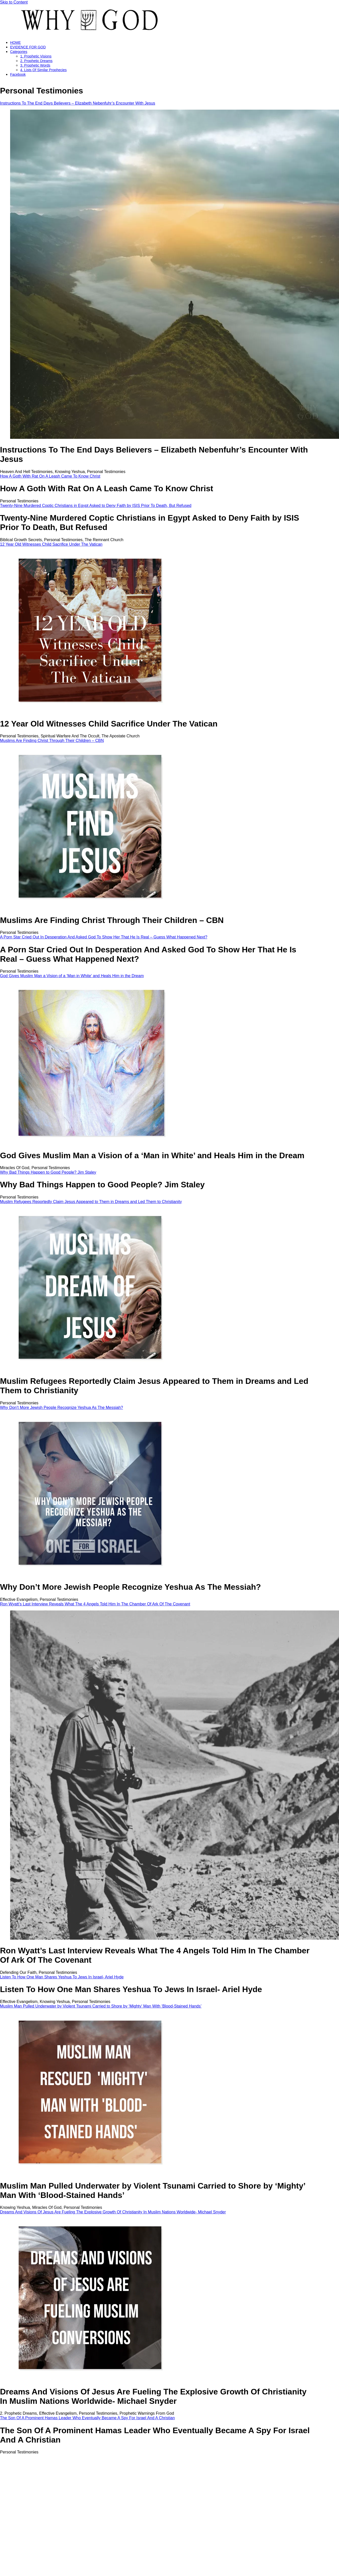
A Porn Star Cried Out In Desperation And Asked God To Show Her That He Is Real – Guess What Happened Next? (103, 937)
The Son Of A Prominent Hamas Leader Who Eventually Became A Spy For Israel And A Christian (87, 2418)
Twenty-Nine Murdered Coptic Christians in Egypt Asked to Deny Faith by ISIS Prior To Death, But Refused (96, 505)
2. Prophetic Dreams (36, 61)
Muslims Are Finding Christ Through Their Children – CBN (52, 740)
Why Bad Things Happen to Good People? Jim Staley (48, 1172)
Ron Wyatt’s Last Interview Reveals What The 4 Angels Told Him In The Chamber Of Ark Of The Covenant (95, 1604)
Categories (18, 52)
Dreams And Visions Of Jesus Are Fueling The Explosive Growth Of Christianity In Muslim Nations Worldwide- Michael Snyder (113, 2212)
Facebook (18, 74)
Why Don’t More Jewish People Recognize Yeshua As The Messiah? (61, 1407)
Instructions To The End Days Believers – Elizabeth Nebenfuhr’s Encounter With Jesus (77, 103)
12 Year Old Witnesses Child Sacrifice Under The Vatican (51, 544)
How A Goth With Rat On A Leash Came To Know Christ (50, 476)
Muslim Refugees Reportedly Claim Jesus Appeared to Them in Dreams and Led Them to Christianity (91, 1201)
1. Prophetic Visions (35, 56)
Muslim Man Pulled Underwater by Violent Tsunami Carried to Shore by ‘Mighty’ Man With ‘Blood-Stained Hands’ (101, 2006)
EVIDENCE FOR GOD (28, 47)
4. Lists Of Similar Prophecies (43, 70)
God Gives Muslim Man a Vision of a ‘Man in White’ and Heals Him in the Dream (72, 976)
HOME (15, 43)
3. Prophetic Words (35, 65)
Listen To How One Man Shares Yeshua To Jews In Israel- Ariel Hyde (62, 1977)
